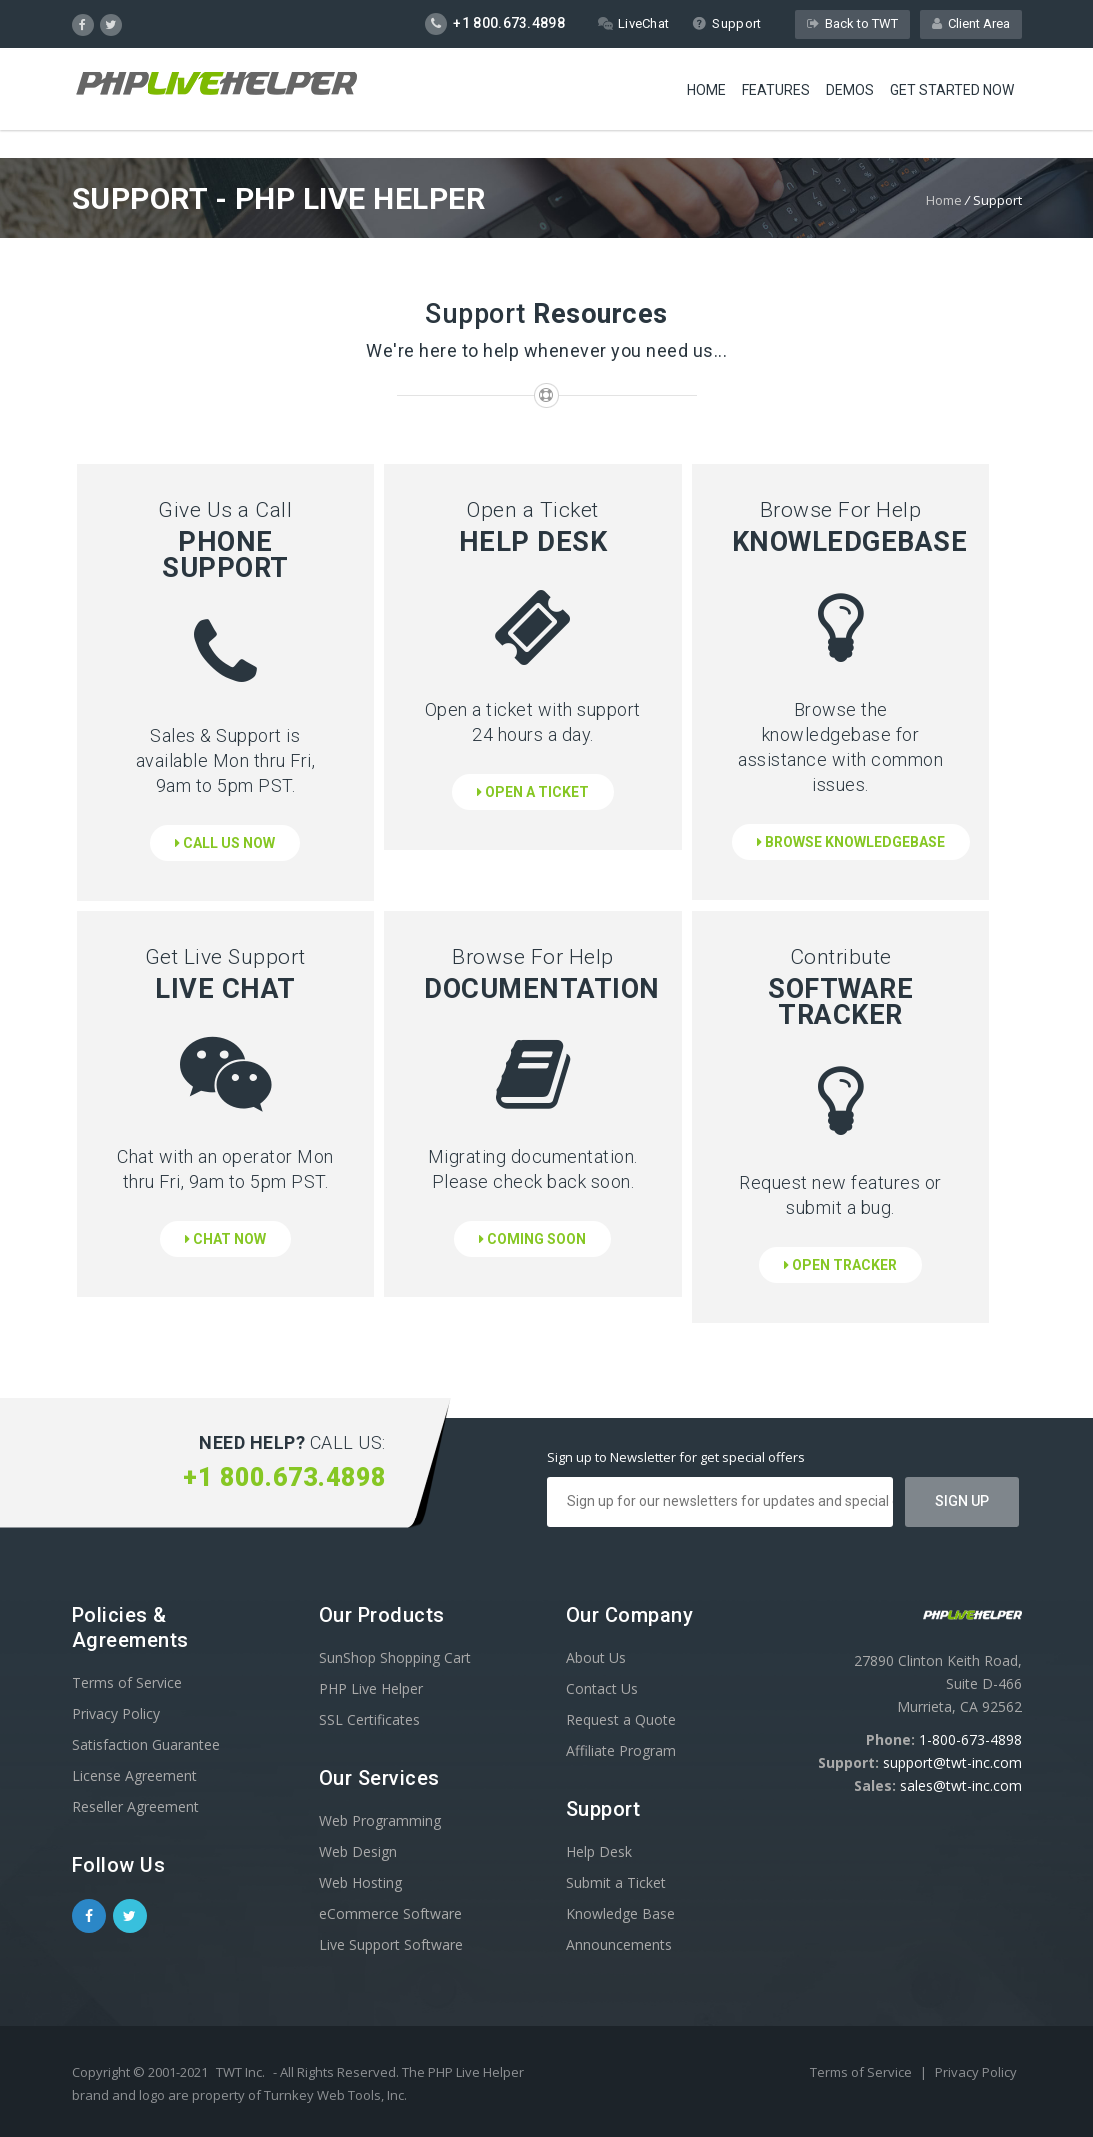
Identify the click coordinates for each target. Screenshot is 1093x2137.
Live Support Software (391, 1944)
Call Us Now (225, 843)
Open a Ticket (533, 792)
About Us (596, 1657)
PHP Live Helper (371, 1688)
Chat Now (225, 1239)
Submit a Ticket (616, 1882)
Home (706, 90)
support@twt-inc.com (952, 1762)
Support (726, 23)
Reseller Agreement (135, 1806)
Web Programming (380, 1820)
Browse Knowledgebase (851, 842)
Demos (850, 90)
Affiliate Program (621, 1750)
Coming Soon (532, 1239)
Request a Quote (621, 1719)
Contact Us (602, 1688)
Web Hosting (360, 1882)
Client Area (971, 23)
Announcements (619, 1944)
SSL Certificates (369, 1719)
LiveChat (633, 23)
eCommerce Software (390, 1913)
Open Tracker (840, 1265)
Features (776, 90)
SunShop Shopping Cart (395, 1657)
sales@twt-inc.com (961, 1785)
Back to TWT (852, 23)
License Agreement (134, 1775)
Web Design (358, 1851)
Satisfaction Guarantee (146, 1744)
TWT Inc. (240, 2072)
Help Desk (599, 1851)
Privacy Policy (116, 1713)
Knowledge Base (620, 1913)
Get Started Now (952, 90)
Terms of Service (127, 1682)
